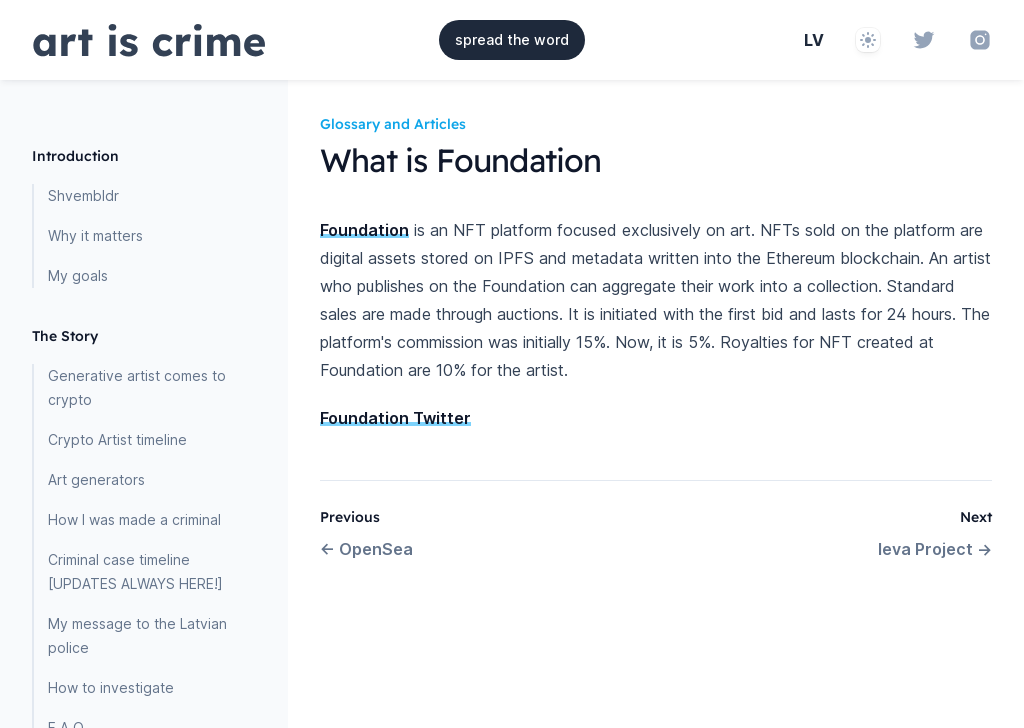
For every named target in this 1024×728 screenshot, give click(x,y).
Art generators (96, 479)
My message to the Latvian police (137, 635)
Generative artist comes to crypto (137, 387)
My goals (78, 275)
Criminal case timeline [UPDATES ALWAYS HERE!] (135, 571)
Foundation (364, 230)
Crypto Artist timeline (117, 439)
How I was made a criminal (134, 519)
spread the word (512, 39)
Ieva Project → (935, 549)
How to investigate (111, 687)
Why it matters (95, 235)
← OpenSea (366, 549)
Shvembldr (83, 195)
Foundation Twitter (395, 418)
